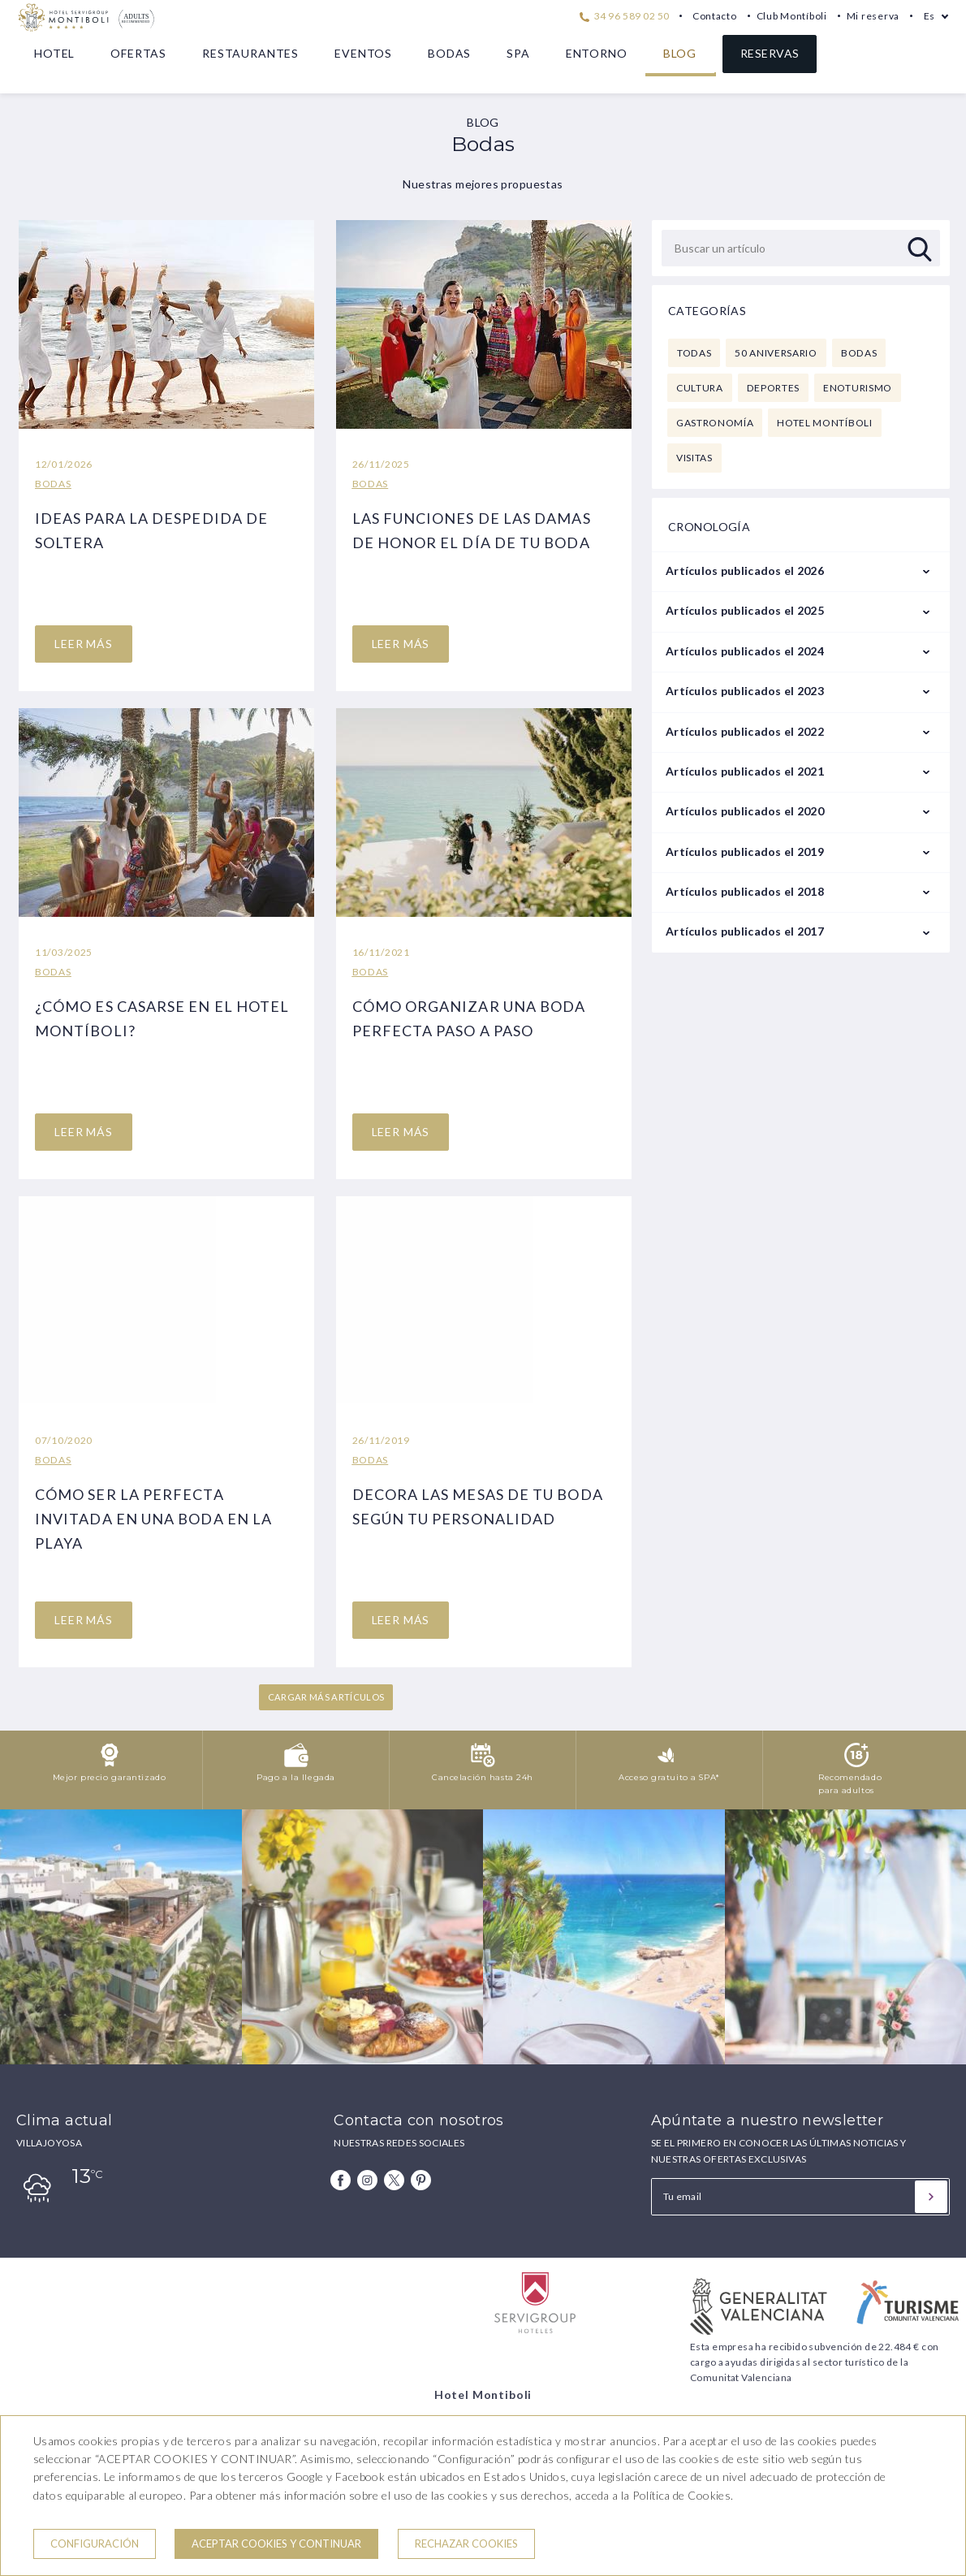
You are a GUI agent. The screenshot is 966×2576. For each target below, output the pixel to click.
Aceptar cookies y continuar (276, 2543)
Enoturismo (857, 388)
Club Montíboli (792, 16)
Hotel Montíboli (824, 423)
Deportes (773, 388)
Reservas (769, 53)
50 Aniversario (776, 353)
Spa (518, 53)
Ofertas (138, 53)
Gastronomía (714, 423)
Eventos (363, 53)
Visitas (694, 458)
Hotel (54, 53)
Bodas (449, 53)
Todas (694, 353)
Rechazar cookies (466, 2543)
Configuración (94, 2543)
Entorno (596, 53)
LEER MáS (83, 643)
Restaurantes (250, 53)
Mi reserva (873, 16)
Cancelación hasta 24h (482, 1777)
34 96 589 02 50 (624, 16)
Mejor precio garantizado (109, 1777)
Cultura (699, 388)
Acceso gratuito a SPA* (669, 1777)
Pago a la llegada (296, 1777)
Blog (679, 53)
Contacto (714, 16)
